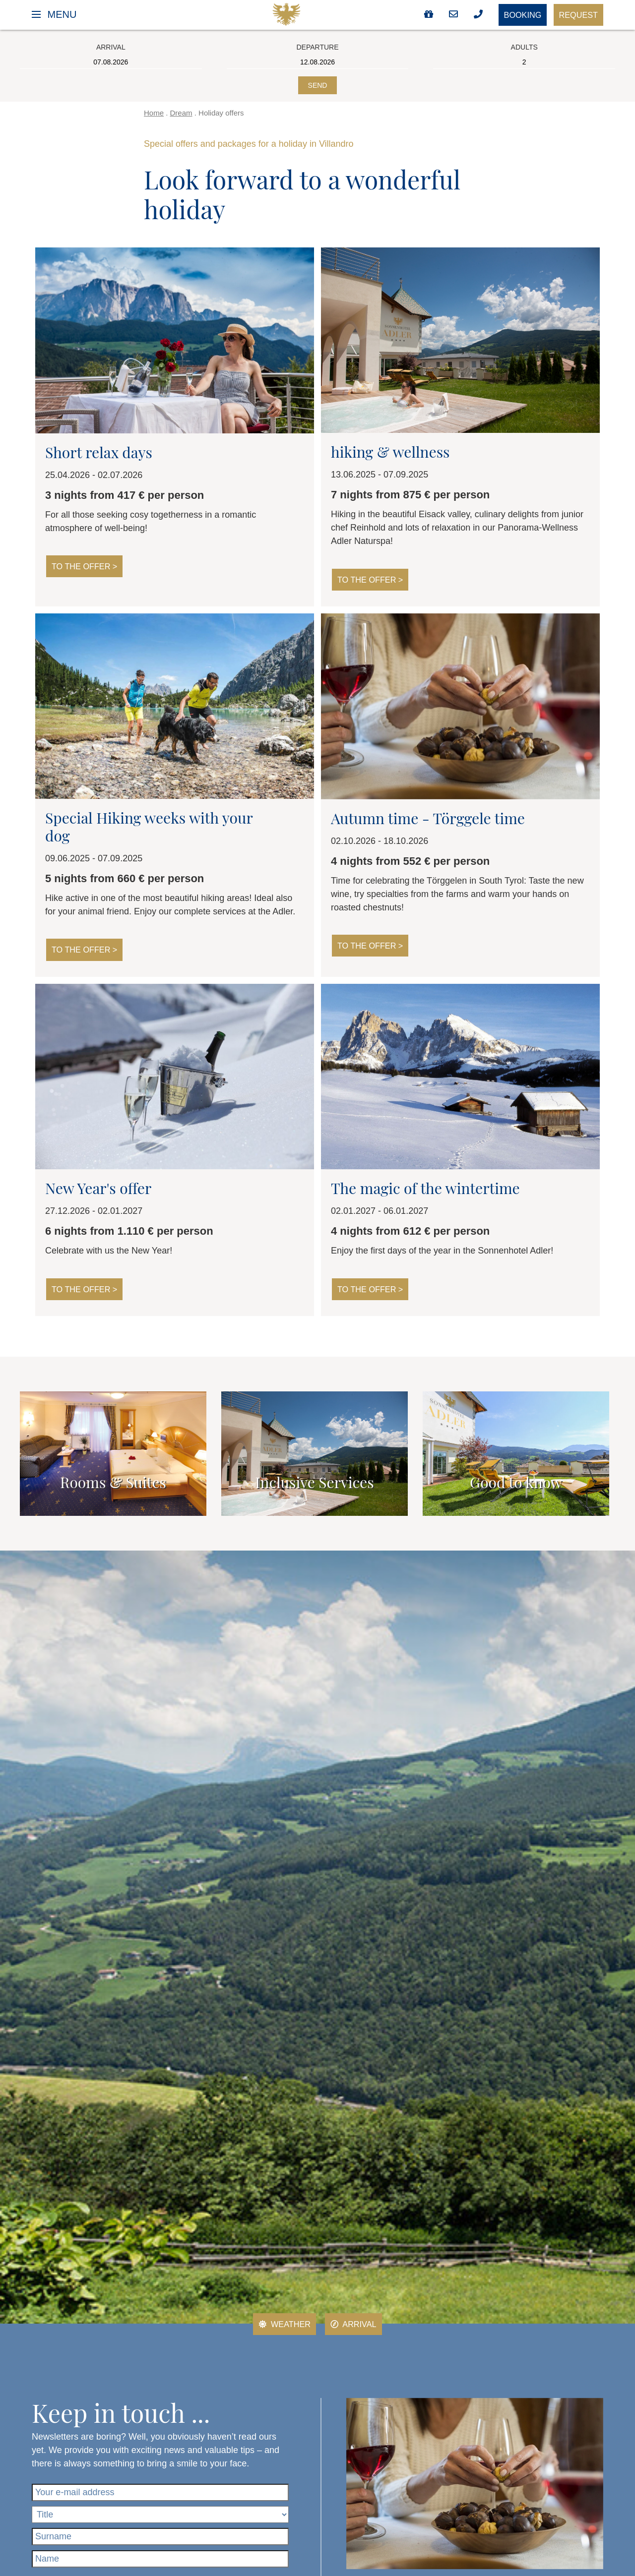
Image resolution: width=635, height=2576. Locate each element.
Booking (513, 16)
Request (576, 15)
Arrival (355, 2326)
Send (317, 85)
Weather (282, 2326)
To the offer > (88, 567)
